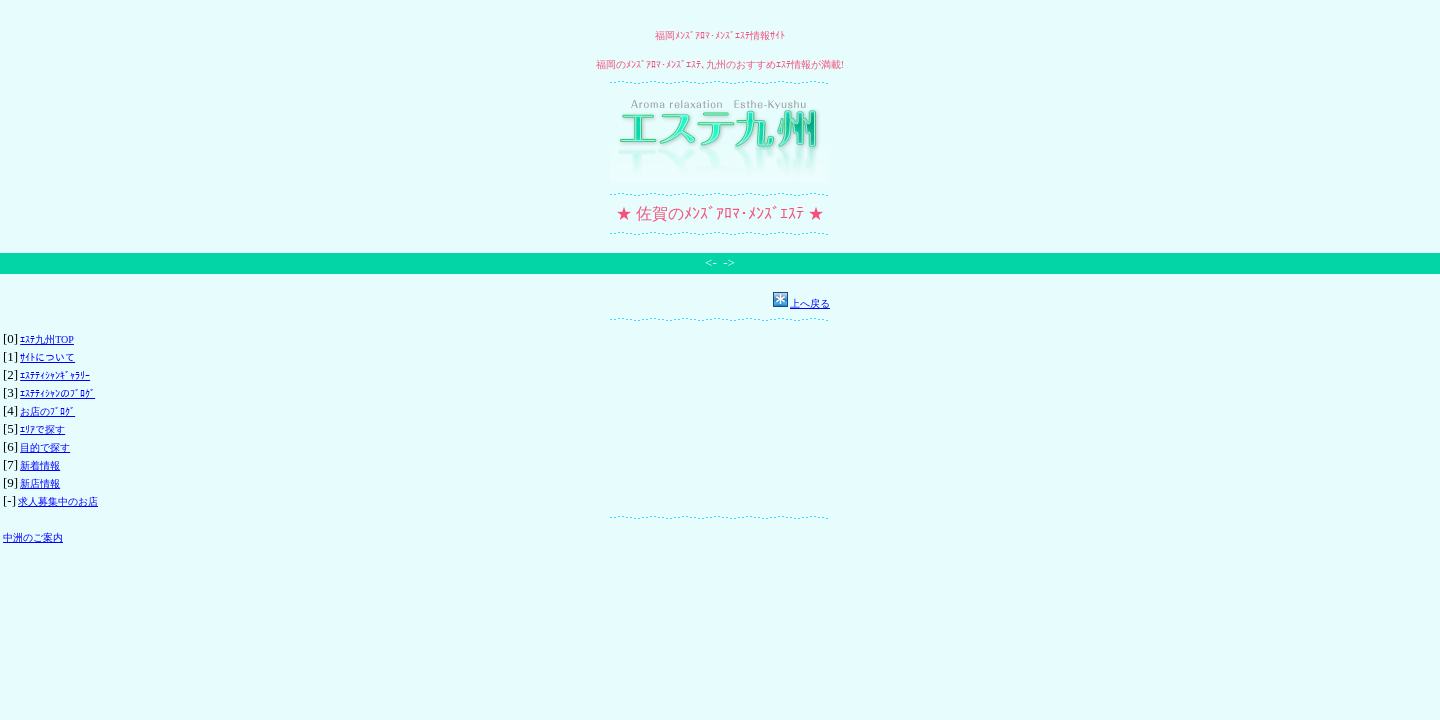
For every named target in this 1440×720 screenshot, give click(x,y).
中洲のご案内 (33, 537)
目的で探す (45, 447)
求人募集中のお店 (58, 501)
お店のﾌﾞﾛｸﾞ (47, 411)
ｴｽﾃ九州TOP (47, 339)
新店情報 (40, 483)
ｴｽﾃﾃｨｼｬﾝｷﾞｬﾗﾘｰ (55, 375)
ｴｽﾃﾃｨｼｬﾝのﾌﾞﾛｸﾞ (57, 393)
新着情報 (40, 465)
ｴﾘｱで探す (42, 429)
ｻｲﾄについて (47, 357)
